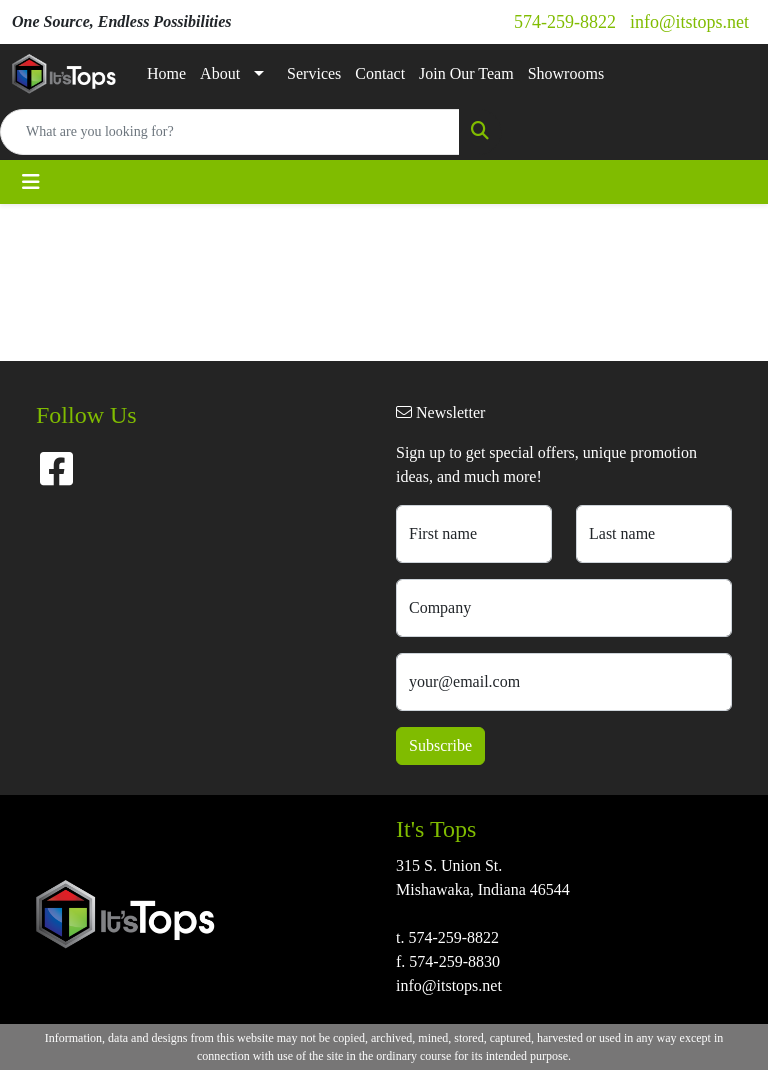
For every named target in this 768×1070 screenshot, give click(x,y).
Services (314, 73)
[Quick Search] (230, 132)
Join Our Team (466, 73)
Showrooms (566, 73)
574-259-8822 (565, 22)
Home (166, 73)
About (220, 73)
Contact (380, 73)
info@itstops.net (689, 22)
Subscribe (440, 745)
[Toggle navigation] (31, 182)
